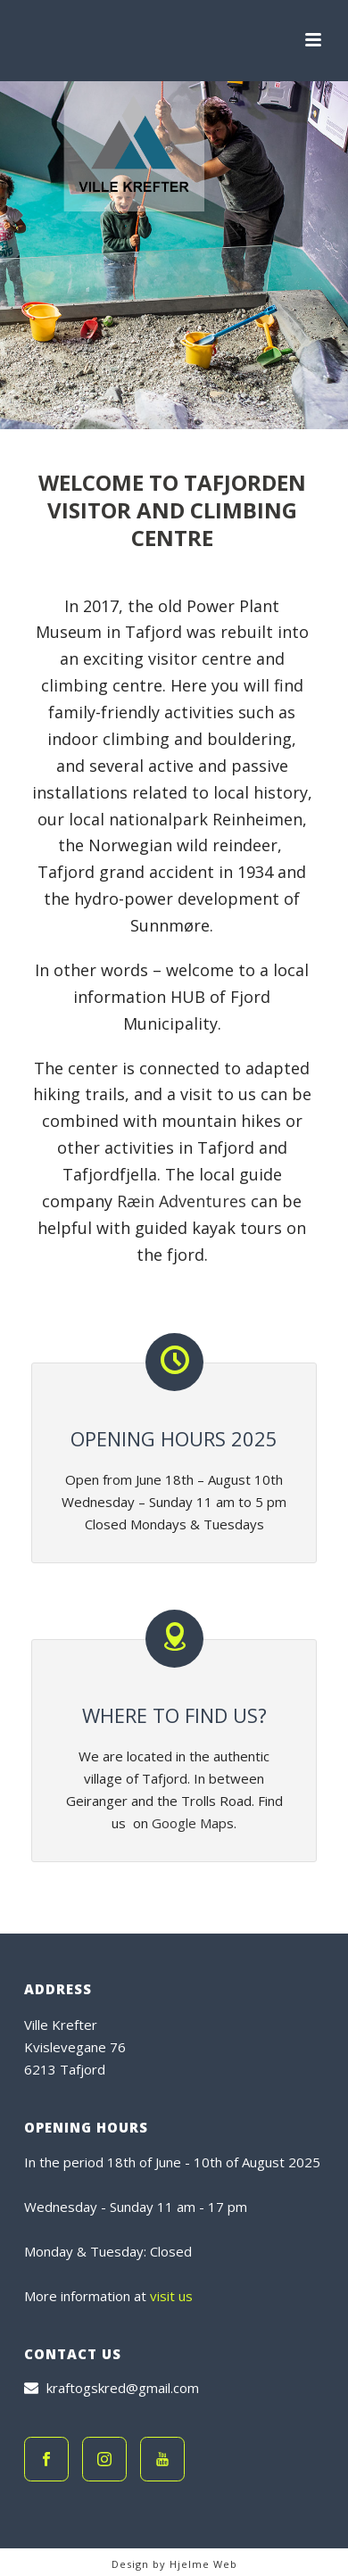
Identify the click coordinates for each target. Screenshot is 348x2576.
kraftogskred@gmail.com (122, 2388)
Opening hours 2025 (174, 1438)
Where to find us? (174, 1715)
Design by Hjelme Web (174, 2564)
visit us (171, 2296)
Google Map (189, 1823)
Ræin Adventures (181, 1201)
